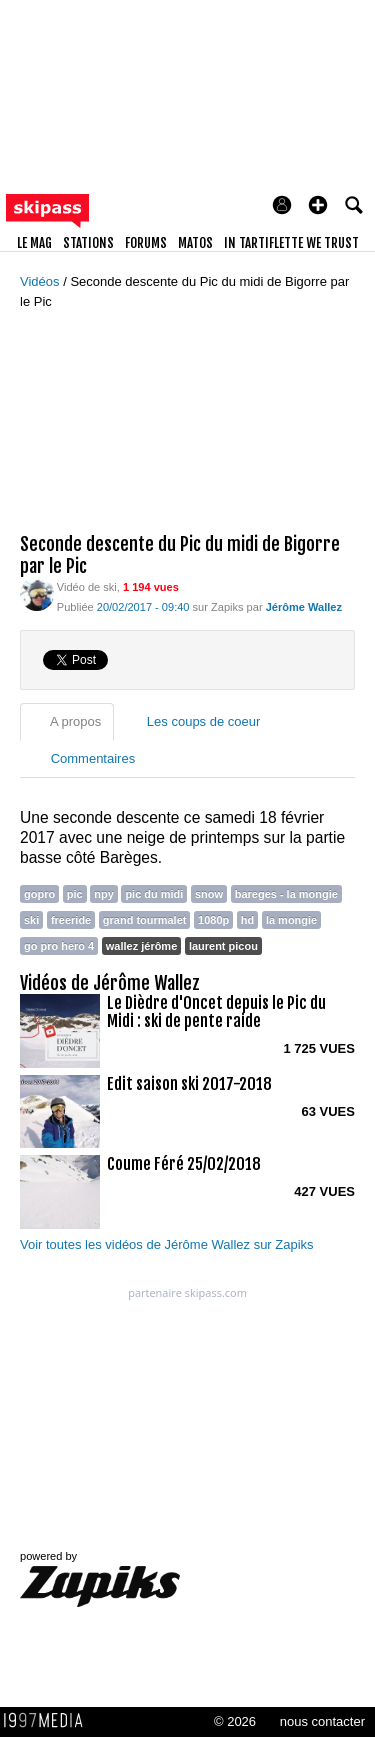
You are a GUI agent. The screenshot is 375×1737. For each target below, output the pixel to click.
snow (209, 894)
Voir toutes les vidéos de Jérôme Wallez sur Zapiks (167, 1244)
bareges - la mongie (286, 894)
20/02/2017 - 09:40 (143, 607)
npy (104, 894)
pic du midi (154, 894)
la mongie (291, 920)
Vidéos (41, 281)
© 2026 (235, 1721)
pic (75, 894)
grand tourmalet (145, 920)
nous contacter (322, 1721)
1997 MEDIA (49, 1721)
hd (247, 920)
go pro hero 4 (59, 946)
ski (31, 920)
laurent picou (223, 946)
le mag (34, 243)
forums (146, 243)
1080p (213, 920)
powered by (100, 1578)
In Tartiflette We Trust (291, 243)
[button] (318, 205)
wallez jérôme (141, 946)
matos (195, 243)
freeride (71, 920)
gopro (39, 894)
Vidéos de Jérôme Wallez (110, 983)
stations (88, 243)
